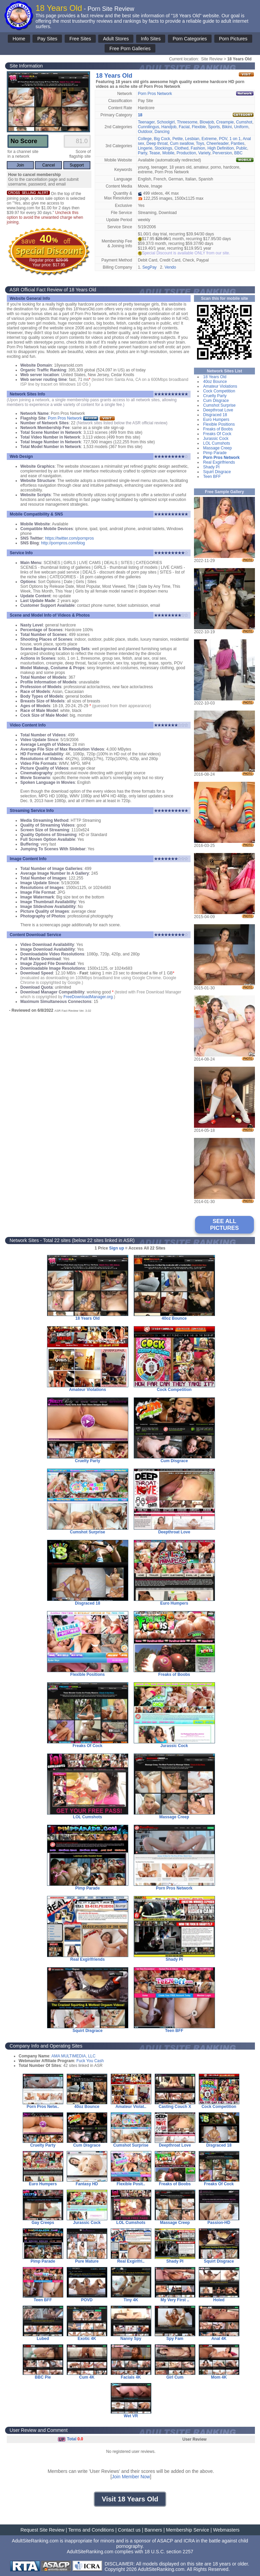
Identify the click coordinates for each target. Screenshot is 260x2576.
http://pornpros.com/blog (63, 543)
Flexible (199, 126)
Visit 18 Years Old (130, 2499)
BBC (238, 153)
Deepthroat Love (218, 410)
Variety (204, 153)
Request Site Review (42, 2530)
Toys (200, 143)
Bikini (227, 126)
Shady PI (211, 467)
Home (19, 38)
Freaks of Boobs (218, 429)
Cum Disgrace (216, 400)
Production (186, 153)
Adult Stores (116, 38)
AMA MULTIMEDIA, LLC (73, 2056)
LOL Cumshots (216, 443)
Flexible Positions (219, 424)
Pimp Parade (214, 452)
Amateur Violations (220, 386)
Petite (177, 138)
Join (20, 165)
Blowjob (207, 122)
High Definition (221, 148)
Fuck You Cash (90, 2060)
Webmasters (226, 2530)
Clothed (181, 148)
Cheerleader (218, 143)
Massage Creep (217, 448)
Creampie (225, 122)
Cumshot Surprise (219, 405)
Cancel (48, 165)
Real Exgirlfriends (219, 462)
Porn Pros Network (155, 93)
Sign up (116, 1248)
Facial (184, 126)
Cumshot (244, 122)
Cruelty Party (214, 395)
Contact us (129, 2530)
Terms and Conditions (91, 2530)
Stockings (163, 148)
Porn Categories (190, 38)
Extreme (209, 138)
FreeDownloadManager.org (87, 996)
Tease (154, 153)
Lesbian (192, 138)
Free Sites (80, 38)
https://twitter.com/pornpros (69, 538)
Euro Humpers (216, 419)
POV (223, 138)
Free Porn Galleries (129, 48)
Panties (237, 143)
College (145, 138)
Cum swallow (182, 143)
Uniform (241, 126)
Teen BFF (212, 476)
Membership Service (187, 2530)
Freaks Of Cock (217, 433)
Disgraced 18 (215, 414)
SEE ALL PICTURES (224, 1224)
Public (241, 148)
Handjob (169, 126)
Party (142, 153)
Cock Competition (219, 391)
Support (77, 165)
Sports (214, 126)
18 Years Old (214, 376)
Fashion (198, 148)
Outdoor (145, 131)
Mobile (168, 153)
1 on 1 (235, 138)
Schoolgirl (166, 122)
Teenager (146, 122)
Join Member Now (131, 2476)
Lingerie (145, 148)
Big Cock (162, 138)
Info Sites (150, 38)
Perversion (222, 153)
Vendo (170, 267)
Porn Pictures (233, 38)
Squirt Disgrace (217, 471)
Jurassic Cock (216, 438)
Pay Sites (47, 38)
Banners (153, 2530)
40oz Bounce (215, 381)
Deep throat (157, 143)
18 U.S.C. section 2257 (169, 2551)
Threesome (187, 122)
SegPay (150, 267)
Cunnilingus (148, 126)
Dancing (162, 131)
